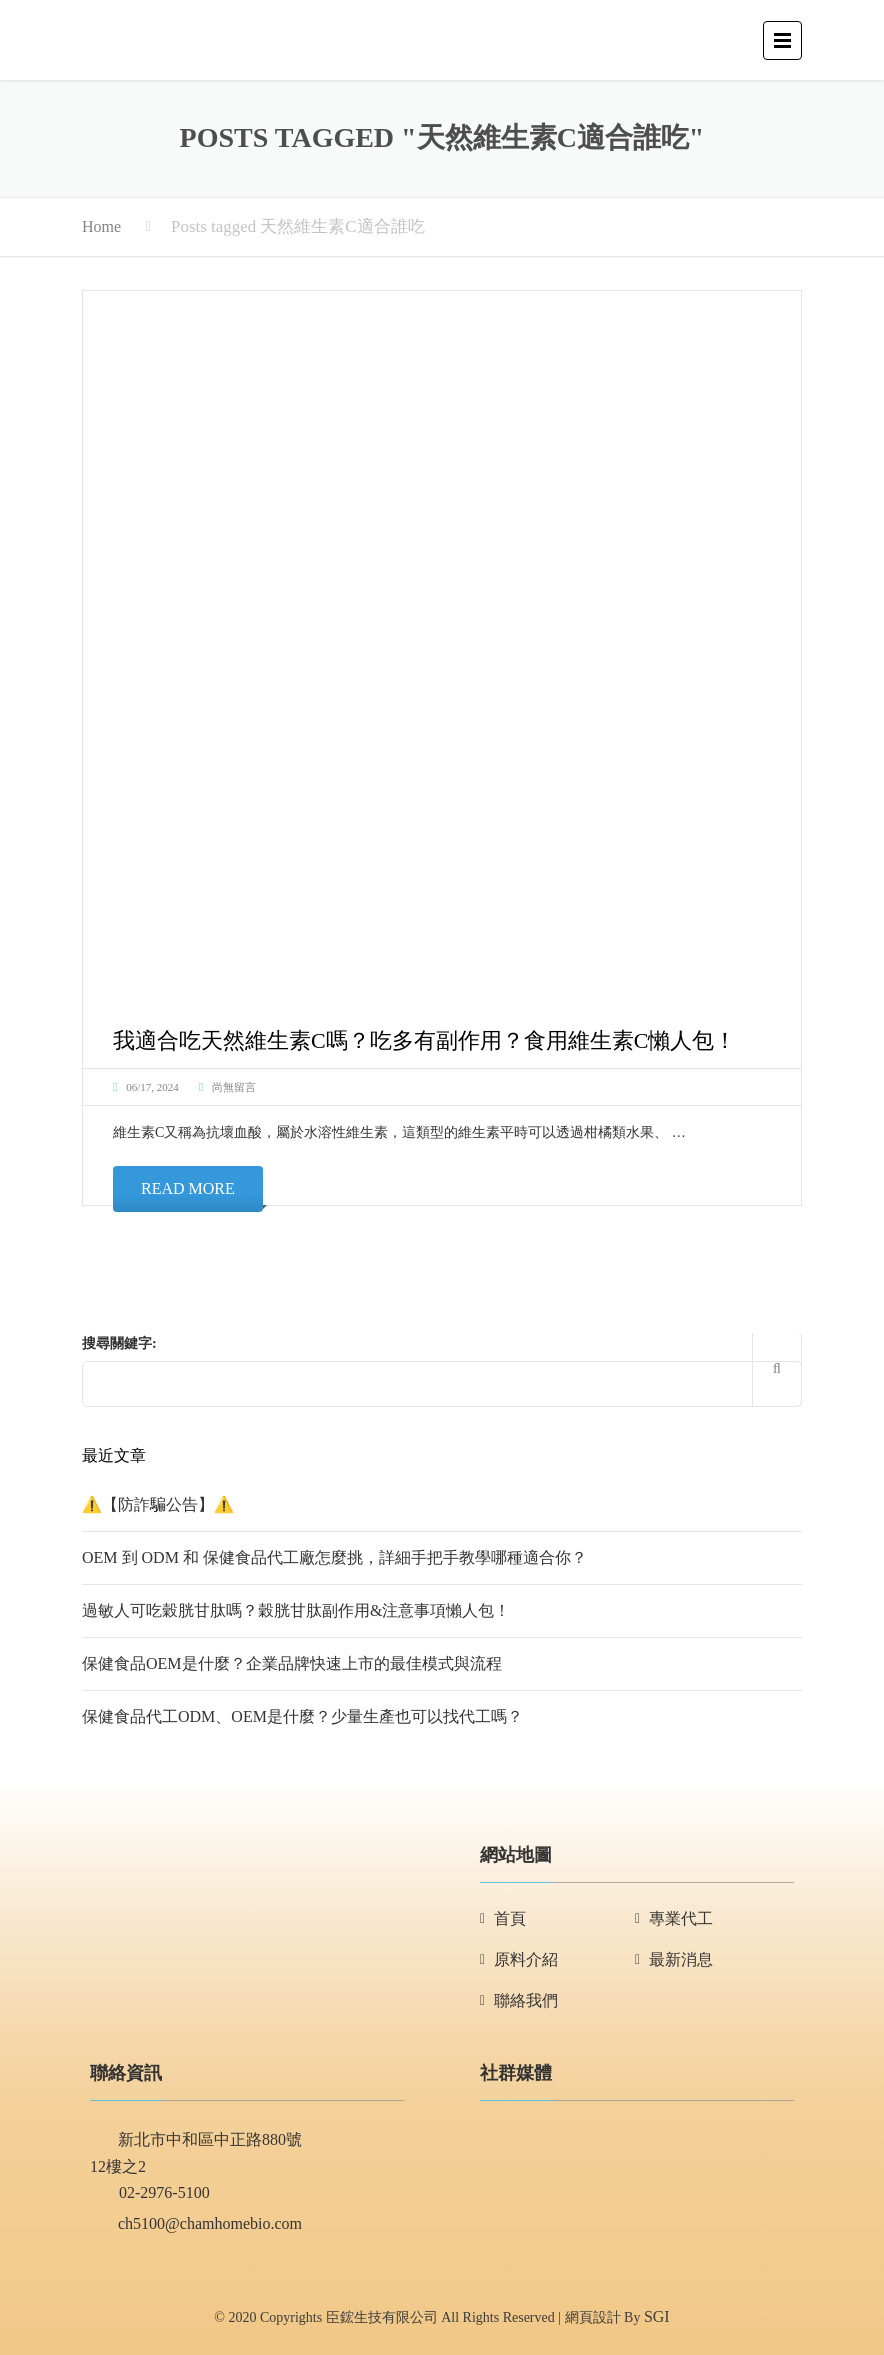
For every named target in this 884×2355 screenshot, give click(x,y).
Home (101, 226)
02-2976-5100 (150, 2194)
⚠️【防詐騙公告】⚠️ (158, 1504)
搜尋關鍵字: (119, 1343)
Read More (188, 1188)
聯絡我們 (526, 2000)
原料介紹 (526, 1959)
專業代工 (681, 1918)
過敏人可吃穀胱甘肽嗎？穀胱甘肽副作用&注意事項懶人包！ (296, 1610)
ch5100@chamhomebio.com (196, 2225)
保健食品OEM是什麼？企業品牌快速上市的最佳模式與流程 (292, 1663)
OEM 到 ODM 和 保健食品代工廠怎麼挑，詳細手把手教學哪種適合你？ (334, 1557)
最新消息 (681, 1959)
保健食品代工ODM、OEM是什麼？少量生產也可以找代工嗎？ (302, 1716)
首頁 (510, 1918)
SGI (657, 2316)
